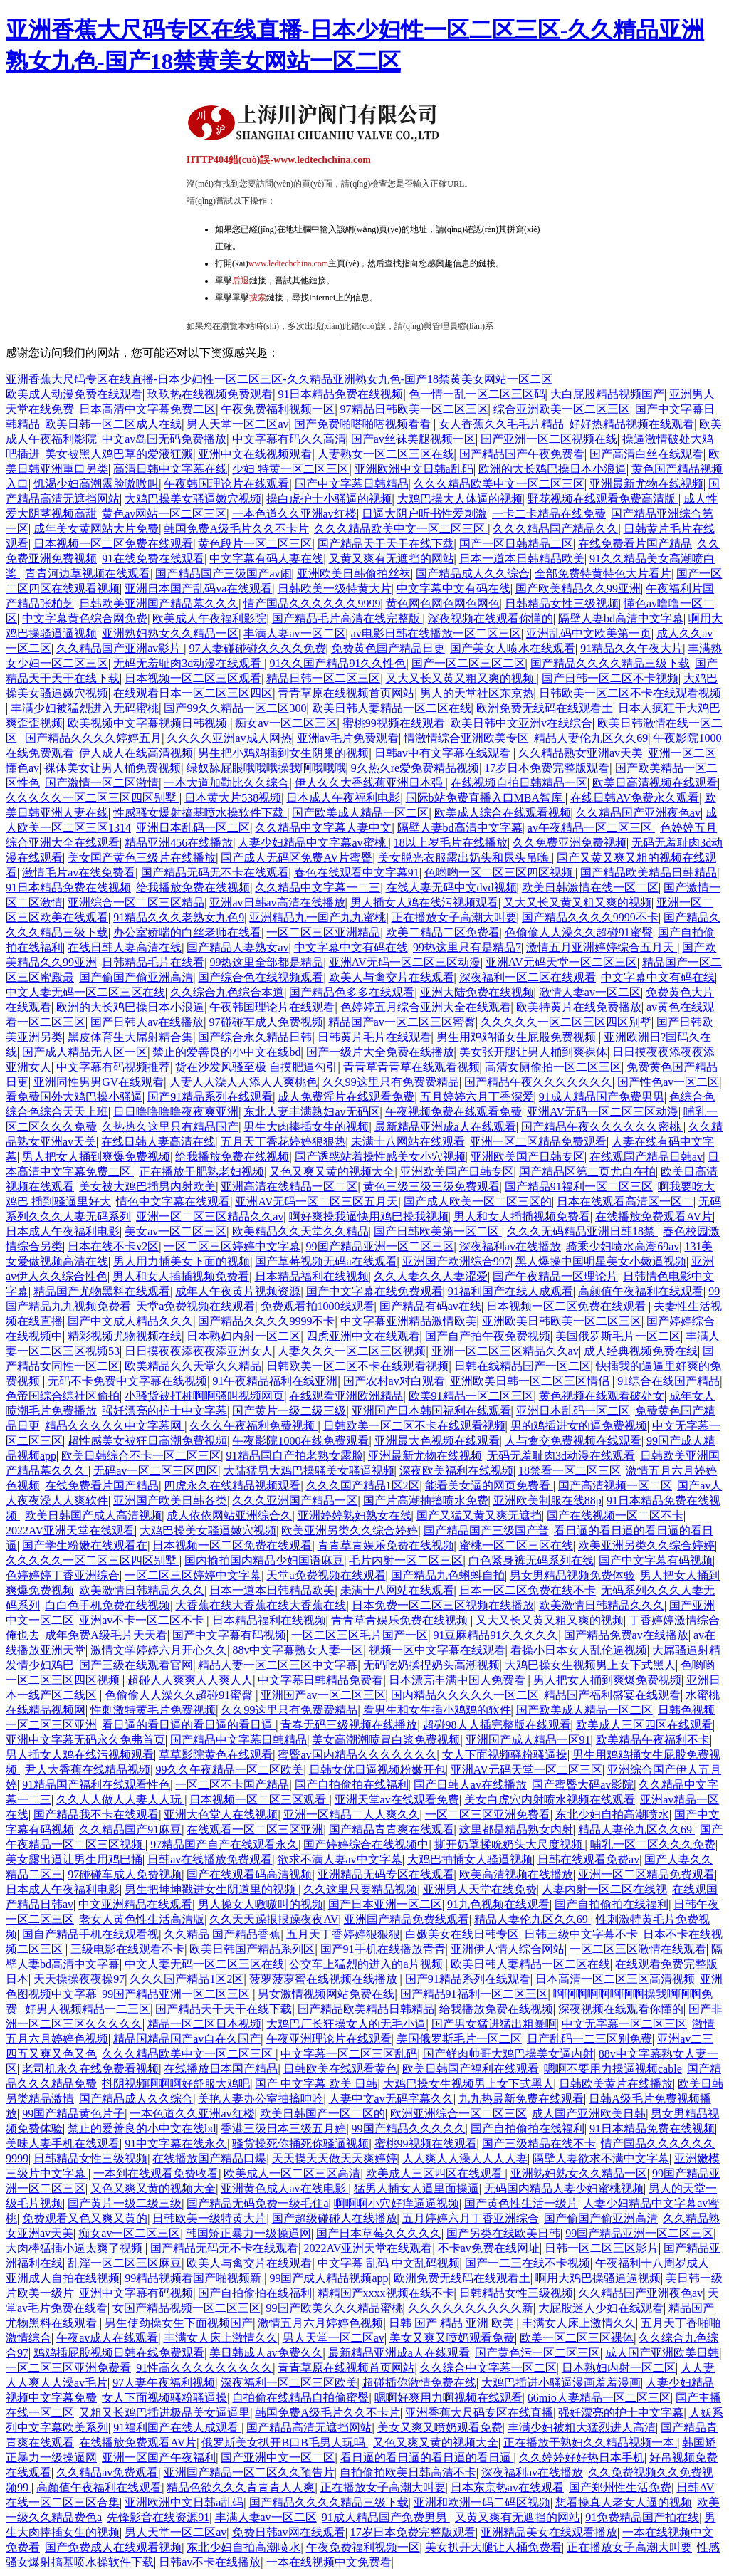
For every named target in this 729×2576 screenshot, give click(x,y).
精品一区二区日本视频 (204, 2024)
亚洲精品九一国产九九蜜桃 (317, 917)
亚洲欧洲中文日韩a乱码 (414, 469)
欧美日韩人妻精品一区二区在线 (391, 708)
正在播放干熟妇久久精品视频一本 (590, 2442)
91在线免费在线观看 (153, 559)
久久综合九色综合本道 (227, 992)
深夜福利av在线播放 (510, 1246)
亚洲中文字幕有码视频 (136, 2293)
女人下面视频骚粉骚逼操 (504, 1755)
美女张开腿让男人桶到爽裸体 (533, 1052)
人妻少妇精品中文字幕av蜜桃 (313, 843)
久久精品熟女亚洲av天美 (580, 753)
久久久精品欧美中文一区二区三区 (499, 484)
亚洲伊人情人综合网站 (508, 1949)
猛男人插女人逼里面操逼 (416, 2188)
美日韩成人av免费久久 (265, 2353)
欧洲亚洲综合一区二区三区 (458, 2114)
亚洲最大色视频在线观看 (437, 1441)
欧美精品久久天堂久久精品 (300, 1231)
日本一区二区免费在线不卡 (527, 1590)
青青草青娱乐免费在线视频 (386, 1545)
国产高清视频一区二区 (615, 1486)
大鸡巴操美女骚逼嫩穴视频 (193, 499)
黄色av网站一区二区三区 (164, 514)
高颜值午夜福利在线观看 (640, 1291)
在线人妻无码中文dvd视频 (451, 887)
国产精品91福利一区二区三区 (579, 1186)
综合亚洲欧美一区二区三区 (561, 409)
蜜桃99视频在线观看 (393, 723)
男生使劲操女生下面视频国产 (179, 2323)
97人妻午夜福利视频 (163, 2383)
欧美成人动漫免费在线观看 (74, 394)
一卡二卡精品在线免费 (549, 514)
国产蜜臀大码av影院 (583, 1785)
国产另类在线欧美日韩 (503, 2233)
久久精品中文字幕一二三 (317, 887)
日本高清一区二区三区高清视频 (615, 1979)
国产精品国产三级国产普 (486, 1530)
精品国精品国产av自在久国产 (187, 2039)
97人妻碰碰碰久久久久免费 (257, 648)
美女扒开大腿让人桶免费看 (493, 2547)
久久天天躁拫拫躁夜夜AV (273, 1919)
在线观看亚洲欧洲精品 (346, 1396)
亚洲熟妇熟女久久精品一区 (170, 633)
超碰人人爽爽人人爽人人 (190, 1680)
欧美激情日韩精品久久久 (141, 1590)
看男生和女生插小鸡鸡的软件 (437, 1710)
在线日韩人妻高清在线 (125, 947)
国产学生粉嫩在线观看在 (84, 1545)
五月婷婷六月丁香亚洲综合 (470, 2218)
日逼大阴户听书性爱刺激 (424, 514)
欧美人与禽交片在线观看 (391, 977)
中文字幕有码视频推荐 (113, 1067)
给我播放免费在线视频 (193, 887)
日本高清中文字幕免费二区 (147, 409)
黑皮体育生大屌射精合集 (130, 1037)
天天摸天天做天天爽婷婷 (334, 2158)
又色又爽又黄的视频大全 (331, 1172)
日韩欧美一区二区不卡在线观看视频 (630, 693)
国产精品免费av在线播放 (626, 1635)
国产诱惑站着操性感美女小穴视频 (380, 1157)
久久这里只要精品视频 (360, 1889)
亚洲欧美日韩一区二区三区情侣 (531, 1381)
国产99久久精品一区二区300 (235, 708)
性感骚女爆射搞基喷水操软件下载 (200, 813)
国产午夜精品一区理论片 (555, 1276)
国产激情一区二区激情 (102, 783)
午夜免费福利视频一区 (278, 409)
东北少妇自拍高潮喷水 (612, 1814)
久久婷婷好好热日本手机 (581, 2457)
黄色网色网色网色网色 (443, 603)
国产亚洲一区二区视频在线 (549, 439)
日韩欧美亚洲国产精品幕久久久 (158, 603)
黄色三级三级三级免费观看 (431, 1186)
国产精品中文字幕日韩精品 (238, 1740)
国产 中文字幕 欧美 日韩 (316, 2084)
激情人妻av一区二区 (590, 992)
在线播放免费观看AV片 (654, 1216)
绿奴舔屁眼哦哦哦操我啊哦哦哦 (266, 768)
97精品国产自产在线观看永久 (224, 1844)
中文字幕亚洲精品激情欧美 (408, 1321)
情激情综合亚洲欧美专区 (466, 738)
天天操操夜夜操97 (79, 1979)
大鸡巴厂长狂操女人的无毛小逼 (346, 2024)
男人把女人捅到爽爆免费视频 (96, 1157)
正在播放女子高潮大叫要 (454, 917)
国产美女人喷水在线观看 (512, 648)
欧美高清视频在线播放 (516, 1874)
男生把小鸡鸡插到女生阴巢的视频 (283, 753)
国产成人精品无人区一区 (84, 1052)
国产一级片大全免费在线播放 (380, 1052)
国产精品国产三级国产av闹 (223, 573)
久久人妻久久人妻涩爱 (431, 1276)
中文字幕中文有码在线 (453, 588)
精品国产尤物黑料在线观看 (101, 1291)
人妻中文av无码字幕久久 (391, 2099)
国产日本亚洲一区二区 (385, 1904)
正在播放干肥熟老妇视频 (201, 1172)
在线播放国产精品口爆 (209, 2158)
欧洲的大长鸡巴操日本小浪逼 (552, 469)
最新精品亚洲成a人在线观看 (445, 1127)
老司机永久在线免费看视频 (90, 2069)
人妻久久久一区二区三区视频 (352, 1351)
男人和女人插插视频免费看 (521, 1216)
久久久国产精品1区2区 (363, 1486)
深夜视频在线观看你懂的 (490, 618)
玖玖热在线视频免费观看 (210, 394)
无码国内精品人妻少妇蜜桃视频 (564, 2188)
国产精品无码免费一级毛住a (257, 2203)
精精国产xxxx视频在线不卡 (386, 2293)
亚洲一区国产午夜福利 (159, 2457)
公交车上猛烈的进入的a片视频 (367, 1964)
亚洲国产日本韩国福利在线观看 (431, 1411)
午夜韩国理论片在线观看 (226, 484)
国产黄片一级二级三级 (289, 1411)
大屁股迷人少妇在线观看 (601, 2308)
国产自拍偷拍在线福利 (352, 1785)
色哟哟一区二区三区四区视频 (499, 872)
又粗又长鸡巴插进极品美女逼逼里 (164, 2413)
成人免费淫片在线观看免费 (346, 1097)
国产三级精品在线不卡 (539, 2143)
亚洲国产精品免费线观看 (406, 1919)
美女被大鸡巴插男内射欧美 (147, 1186)
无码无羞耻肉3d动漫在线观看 (188, 663)
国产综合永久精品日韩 (255, 1037)
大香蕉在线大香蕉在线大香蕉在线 (260, 1605)
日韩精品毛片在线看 (153, 962)
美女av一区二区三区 (175, 1231)
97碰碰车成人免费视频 (266, 1022)
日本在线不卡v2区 (113, 1246)
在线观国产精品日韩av (646, 1157)
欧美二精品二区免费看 (443, 932)
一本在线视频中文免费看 (329, 2562)
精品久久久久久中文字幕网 (114, 1426)
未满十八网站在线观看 (408, 1142)
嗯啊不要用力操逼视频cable (613, 2069)
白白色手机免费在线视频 (107, 1605)
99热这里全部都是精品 (266, 962)
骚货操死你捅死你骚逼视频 (300, 2143)
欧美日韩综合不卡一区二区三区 (141, 1456)
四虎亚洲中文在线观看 (363, 1336)
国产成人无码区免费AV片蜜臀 (296, 858)
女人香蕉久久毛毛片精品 (501, 424)
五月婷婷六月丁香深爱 (477, 1097)
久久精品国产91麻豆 (130, 1829)
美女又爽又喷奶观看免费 (452, 2338)
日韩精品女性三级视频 (562, 603)
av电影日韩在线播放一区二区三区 (436, 633)
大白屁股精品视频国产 (607, 394)
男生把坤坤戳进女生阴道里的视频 (211, 1889)
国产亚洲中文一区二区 (278, 2457)
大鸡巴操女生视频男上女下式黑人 (590, 1665)
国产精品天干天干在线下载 (386, 544)
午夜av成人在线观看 (107, 2338)
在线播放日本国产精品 (221, 2069)
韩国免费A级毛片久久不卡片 (236, 529)
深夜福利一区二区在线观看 (527, 977)
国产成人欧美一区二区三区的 (478, 1201)
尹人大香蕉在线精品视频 (87, 1770)
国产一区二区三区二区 (468, 663)
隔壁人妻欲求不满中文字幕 (601, 2158)
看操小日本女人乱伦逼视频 (578, 1650)
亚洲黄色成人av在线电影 (284, 2188)
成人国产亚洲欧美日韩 (589, 2114)
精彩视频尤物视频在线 (125, 1336)
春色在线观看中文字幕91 (356, 872)
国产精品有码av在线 (430, 1306)
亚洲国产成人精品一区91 (528, 1740)
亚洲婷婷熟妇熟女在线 (354, 1515)
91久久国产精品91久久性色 (337, 663)
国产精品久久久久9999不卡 (590, 917)
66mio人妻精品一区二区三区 (599, 2398)
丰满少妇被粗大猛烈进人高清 (582, 2427)
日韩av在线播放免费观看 (209, 1859)
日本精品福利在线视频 (312, 1276)
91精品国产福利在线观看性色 (96, 1785)
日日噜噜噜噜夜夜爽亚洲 (175, 1112)
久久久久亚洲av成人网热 (229, 738)
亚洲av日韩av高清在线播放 (277, 902)
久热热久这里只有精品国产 (170, 1127)
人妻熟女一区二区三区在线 (386, 454)
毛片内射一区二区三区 (406, 1560)
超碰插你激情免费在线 (419, 2383)
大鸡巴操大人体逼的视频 (460, 499)
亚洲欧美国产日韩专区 (527, 1157)
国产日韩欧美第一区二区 (438, 1231)
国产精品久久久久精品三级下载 (610, 663)
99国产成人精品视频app (328, 2278)
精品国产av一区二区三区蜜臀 (402, 1022)
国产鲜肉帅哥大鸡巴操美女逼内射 (508, 2054)
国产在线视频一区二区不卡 (615, 1515)
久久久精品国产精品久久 (555, 529)
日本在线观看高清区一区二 (625, 1201)
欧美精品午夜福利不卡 (653, 1740)
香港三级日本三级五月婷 (283, 2128)
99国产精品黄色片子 (73, 2114)
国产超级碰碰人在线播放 (334, 2218)
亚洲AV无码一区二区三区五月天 (316, 1201)
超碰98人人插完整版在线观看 (497, 1725)
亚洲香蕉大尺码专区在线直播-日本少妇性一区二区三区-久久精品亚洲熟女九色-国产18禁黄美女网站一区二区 (279, 379)
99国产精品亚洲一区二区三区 (380, 1246)
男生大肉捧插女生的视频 (306, 1127)
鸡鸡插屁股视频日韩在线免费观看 (118, 2353)
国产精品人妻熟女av (237, 947)
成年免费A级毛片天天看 (106, 1635)
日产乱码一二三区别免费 (589, 2039)
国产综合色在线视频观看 (260, 977)
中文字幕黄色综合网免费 (84, 618)
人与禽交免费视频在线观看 (573, 1441)
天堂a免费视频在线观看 (195, 1306)
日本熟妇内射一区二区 (243, 1336)
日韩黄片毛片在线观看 (374, 1037)
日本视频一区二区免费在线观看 (113, 544)
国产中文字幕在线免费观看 (374, 1291)
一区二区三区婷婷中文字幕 (232, 1246)
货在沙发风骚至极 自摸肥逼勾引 (256, 1067)
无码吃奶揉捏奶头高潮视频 (431, 1665)
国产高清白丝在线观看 (646, 454)
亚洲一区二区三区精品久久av (209, 1216)
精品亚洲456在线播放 (179, 843)
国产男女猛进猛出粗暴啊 (494, 2024)
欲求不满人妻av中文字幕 (340, 1859)
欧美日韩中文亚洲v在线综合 (521, 723)
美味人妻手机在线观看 (63, 2143)
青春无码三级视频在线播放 (348, 1725)
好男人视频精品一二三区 (87, 2009)
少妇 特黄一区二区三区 (290, 469)
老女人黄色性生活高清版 (141, 1919)
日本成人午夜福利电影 (343, 798)
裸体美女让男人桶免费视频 (112, 768)
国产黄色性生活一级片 (521, 2203)
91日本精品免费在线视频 (340, 394)
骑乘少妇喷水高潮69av (622, 1246)
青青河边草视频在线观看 (87, 573)
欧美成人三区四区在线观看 (644, 1725)
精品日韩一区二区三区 (323, 678)
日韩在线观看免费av (588, 1859)
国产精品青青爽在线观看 (391, 1829)
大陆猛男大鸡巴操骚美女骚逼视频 (309, 1471)
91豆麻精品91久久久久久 (495, 1635)
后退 (240, 281)
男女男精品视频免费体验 (572, 1575)
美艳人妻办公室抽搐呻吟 (260, 2099)
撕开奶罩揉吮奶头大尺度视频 (509, 1844)
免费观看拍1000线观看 (317, 1306)
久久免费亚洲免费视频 (569, 843)
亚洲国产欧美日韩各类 (170, 1500)
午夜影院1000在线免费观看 (300, 1441)
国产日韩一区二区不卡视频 (610, 678)
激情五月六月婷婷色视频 (320, 2323)
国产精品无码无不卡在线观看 (215, 872)
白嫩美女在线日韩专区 (462, 1934)
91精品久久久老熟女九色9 (178, 917)
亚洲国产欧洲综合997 (456, 1261)
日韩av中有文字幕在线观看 (443, 753)
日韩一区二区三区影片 (602, 2248)
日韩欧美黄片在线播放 (616, 2084)
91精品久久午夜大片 (631, 648)
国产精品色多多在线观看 (351, 992)
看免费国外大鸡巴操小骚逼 (74, 1097)
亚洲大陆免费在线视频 (477, 992)
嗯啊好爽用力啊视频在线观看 (448, 2398)
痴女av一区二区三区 (286, 723)
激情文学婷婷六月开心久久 (158, 1650)
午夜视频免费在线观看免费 (453, 1112)
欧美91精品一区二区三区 (471, 1396)
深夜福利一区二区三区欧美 (289, 2383)
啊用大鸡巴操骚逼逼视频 (598, 2278)
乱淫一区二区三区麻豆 (125, 2263)
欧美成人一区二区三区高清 (292, 2173)
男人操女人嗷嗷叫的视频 (260, 1904)
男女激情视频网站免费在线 (326, 1994)
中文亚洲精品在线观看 (135, 1904)
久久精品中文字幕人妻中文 (323, 828)
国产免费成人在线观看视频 (113, 2547)
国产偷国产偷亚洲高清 (136, 977)
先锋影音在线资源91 (158, 2517)
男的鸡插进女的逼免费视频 (578, 1426)
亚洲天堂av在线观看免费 (397, 1800)
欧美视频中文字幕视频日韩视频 (149, 723)
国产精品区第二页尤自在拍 (587, 1172)
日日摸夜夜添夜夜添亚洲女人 (199, 1351)
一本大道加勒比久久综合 (226, 783)
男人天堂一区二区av (237, 424)
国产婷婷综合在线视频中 (366, 1844)
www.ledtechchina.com (288, 263)
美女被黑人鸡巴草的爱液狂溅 (119, 454)
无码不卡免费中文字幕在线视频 (127, 1381)
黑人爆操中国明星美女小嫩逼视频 (600, 1261)
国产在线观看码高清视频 (249, 1874)
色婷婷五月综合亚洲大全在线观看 (425, 1007)
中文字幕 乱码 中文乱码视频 (389, 2263)
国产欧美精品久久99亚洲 (578, 588)
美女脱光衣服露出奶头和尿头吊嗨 (465, 858)
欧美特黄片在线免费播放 (578, 1007)
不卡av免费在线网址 (489, 2248)
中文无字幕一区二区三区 (624, 2024)
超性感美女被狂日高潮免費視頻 (147, 1441)
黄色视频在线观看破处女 (601, 1396)
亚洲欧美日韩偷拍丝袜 (354, 573)
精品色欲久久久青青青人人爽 (241, 2487)
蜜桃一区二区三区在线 (516, 1545)
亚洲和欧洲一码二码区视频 (482, 2502)
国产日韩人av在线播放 (147, 1022)
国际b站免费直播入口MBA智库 (485, 798)
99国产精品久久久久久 (409, 2128)
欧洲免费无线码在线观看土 (544, 708)
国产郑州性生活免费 (620, 2487)
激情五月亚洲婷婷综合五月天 (601, 947)
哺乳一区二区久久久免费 (652, 1844)
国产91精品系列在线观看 (210, 1097)
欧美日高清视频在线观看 (655, 783)
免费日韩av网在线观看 (288, 2532)
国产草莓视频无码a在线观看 (326, 1261)
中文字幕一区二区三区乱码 (348, 2054)
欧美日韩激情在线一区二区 (590, 887)
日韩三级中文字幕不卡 (581, 1934)
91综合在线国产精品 (668, 1381)
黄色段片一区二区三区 (255, 544)
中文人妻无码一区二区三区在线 (85, 992)
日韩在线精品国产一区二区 (522, 1366)
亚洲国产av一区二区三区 (323, 1695)
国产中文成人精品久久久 (130, 1321)
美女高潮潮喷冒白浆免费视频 (386, 1740)
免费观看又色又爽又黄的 (84, 2218)
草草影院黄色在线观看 (216, 1755)
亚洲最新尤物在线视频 (646, 484)
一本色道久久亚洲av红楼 (294, 514)
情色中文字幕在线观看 (173, 1201)
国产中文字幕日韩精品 (352, 484)
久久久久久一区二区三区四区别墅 (92, 798)
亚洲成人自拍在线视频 (63, 2278)
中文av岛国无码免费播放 (164, 439)
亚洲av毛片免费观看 (348, 738)
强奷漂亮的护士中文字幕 (164, 1411)
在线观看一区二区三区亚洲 (255, 1829)
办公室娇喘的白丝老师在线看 (187, 932)
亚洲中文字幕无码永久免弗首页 (85, 1740)
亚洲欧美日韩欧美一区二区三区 (561, 1321)
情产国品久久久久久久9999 (311, 603)
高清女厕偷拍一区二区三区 (553, 1067)
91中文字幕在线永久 (176, 2143)
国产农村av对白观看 (394, 1381)
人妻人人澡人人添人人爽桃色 (243, 1082)
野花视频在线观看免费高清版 (603, 499)
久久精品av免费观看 (107, 2472)
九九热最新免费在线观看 (521, 2099)
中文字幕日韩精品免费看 (320, 1680)
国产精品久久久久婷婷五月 (93, 738)
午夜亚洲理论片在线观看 (329, 2039)
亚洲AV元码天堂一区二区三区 (561, 962)
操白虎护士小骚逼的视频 (329, 499)
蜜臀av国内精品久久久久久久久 (357, 1755)
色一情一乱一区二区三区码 (477, 394)
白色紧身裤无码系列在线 (531, 1560)
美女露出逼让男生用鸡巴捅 (74, 1859)
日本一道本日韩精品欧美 (521, 559)
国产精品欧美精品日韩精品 (648, 872)
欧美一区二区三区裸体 (577, 2338)
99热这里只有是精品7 (467, 947)
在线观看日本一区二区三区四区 (193, 693)
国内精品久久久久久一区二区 (465, 1695)
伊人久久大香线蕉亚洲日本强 (370, 783)
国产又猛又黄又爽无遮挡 (479, 1515)
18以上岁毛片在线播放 (451, 843)
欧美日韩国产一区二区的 (322, 2114)
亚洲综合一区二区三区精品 (136, 902)
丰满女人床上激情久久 (579, 2323)
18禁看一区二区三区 (569, 1471)
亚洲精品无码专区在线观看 (386, 1874)
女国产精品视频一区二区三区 (186, 2308)
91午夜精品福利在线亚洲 (274, 1381)
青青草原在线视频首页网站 (346, 693)
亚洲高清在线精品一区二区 (289, 1186)
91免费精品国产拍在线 (642, 2517)
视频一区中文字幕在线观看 (437, 1650)
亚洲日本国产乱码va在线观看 (198, 588)
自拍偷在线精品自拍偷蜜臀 (300, 2398)
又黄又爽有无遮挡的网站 (391, 559)
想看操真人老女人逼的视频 (623, 2502)
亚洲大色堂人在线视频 (221, 1814)
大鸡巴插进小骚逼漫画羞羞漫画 (561, 2383)
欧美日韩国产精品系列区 (252, 1949)
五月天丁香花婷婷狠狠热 (283, 1142)
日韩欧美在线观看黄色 (340, 2069)
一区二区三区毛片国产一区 (359, 1635)
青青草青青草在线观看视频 (411, 1067)
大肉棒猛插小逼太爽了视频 (75, 2248)
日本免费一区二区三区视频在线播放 (443, 1605)
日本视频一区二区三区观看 (193, 678)
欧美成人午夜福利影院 (209, 618)
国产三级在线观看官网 (136, 1665)
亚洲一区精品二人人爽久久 (351, 1814)
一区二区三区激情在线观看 (638, 1949)
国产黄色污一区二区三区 (537, 2353)
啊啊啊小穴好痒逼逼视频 (396, 2203)
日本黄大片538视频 (232, 798)
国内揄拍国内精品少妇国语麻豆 (264, 1560)
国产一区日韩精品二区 (516, 544)
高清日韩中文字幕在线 (170, 469)
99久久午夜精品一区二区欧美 (229, 1770)
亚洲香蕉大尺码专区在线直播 (479, 2413)
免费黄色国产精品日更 (388, 648)
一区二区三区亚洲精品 (323, 932)
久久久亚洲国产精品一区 (294, 1500)
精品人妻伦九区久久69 (591, 738)
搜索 (257, 298)
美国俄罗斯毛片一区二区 (618, 1336)
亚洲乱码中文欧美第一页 (588, 633)
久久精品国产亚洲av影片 (120, 648)
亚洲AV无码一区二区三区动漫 (405, 962)
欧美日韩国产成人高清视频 (93, 1515)
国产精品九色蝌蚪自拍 (448, 1575)
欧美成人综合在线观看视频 (502, 813)
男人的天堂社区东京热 (477, 693)
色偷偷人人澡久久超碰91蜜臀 (579, 932)
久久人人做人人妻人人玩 (120, 1800)
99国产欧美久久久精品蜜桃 (334, 2308)
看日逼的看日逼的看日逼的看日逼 (189, 1725)
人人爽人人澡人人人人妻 (465, 2158)
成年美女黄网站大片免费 (96, 529)
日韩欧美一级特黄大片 (335, 588)
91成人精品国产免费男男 (601, 1097)
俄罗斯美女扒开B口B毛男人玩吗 (284, 2442)
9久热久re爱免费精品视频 (415, 768)
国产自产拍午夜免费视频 (487, 1336)
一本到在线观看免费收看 (156, 2173)
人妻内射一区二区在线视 (604, 1889)
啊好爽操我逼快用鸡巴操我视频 (369, 1216)
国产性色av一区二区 (668, 1082)
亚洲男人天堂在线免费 (480, 1889)
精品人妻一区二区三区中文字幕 (277, 1665)
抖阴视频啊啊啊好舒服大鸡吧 (176, 2084)
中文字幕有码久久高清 (289, 439)
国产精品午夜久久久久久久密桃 (602, 1127)
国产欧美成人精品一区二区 (360, 813)
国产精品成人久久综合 (473, 573)
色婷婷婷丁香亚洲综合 (63, 1575)
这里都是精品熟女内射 (516, 1829)
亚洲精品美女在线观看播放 (549, 2532)
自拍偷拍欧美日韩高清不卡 (408, 2472)
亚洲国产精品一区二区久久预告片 (249, 2472)
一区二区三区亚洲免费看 (487, 1814)
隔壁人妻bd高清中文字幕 (620, 618)
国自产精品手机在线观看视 (90, 1934)
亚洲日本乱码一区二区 (193, 828)
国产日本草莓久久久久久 (378, 2233)
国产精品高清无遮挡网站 (309, 2427)
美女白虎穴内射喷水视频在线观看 (549, 1800)
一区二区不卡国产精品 (232, 1785)
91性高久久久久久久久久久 (204, 2368)
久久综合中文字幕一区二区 (488, 2368)
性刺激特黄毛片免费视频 (153, 1710)
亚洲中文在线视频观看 (255, 454)
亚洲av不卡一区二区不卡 (142, 1620)
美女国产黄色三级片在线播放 (142, 858)
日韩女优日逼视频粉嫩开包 (377, 1770)
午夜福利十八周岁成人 (652, 2263)
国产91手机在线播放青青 (383, 1949)
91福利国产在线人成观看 (510, 1291)
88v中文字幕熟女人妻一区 (297, 1650)
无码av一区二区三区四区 (155, 1471)
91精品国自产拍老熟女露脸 (294, 1456)
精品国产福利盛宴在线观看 (612, 1695)
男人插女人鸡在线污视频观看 (424, 902)
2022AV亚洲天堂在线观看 (70, 1530)
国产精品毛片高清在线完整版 (347, 618)
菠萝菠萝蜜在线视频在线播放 (324, 1979)
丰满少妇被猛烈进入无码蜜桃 (85, 708)
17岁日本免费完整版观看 (546, 768)
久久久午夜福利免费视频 (253, 1426)
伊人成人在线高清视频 (136, 753)
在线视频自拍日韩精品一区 (519, 783)
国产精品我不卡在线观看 (96, 1814)
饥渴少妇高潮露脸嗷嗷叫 (96, 484)
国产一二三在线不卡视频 (527, 2263)
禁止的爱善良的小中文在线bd (226, 1052)
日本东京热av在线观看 (507, 2487)
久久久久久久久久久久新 (470, 2308)
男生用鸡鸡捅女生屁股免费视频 (517, 1037)
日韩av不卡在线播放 (210, 2562)
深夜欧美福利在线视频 (456, 1471)
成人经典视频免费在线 (641, 1351)
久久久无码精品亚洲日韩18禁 (582, 1231)
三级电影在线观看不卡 (127, 1949)
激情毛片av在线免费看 (78, 872)
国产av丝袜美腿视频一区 (413, 439)
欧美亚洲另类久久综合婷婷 (349, 1530)
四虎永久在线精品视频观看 (232, 1486)
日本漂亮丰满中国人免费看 (458, 1680)
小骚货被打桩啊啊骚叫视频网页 (204, 1396)
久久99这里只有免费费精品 (390, 1082)
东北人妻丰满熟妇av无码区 (311, 1112)
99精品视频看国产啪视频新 (194, 2278)
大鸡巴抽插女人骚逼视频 (470, 1859)
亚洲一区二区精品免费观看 (538, 1142)
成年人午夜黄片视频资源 (237, 1291)
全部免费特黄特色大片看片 (603, 573)
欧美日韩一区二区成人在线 (113, 424)
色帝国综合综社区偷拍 (63, 1396)
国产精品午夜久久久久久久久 (538, 1082)
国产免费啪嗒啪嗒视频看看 (364, 424)
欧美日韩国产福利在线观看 (470, 2069)
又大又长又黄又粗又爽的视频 (461, 678)
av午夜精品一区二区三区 (591, 828)
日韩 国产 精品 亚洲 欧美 (453, 2323)
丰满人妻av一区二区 (294, 633)
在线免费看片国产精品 (635, 544)
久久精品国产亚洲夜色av (638, 813)
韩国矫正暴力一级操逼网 (248, 2233)
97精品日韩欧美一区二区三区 (414, 409)
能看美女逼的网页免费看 (489, 1486)
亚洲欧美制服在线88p (547, 1500)
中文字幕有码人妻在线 (266, 559)
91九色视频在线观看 (498, 1904)
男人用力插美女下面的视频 (181, 1261)
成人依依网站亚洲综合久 (229, 1515)
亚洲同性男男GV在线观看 (98, 1082)
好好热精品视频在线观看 (631, 424)
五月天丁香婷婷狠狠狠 (343, 1934)
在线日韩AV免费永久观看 (634, 798)
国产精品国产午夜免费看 (521, 454)
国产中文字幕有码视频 (656, 1560)
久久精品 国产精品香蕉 (222, 1934)
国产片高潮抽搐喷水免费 (425, 1500)
